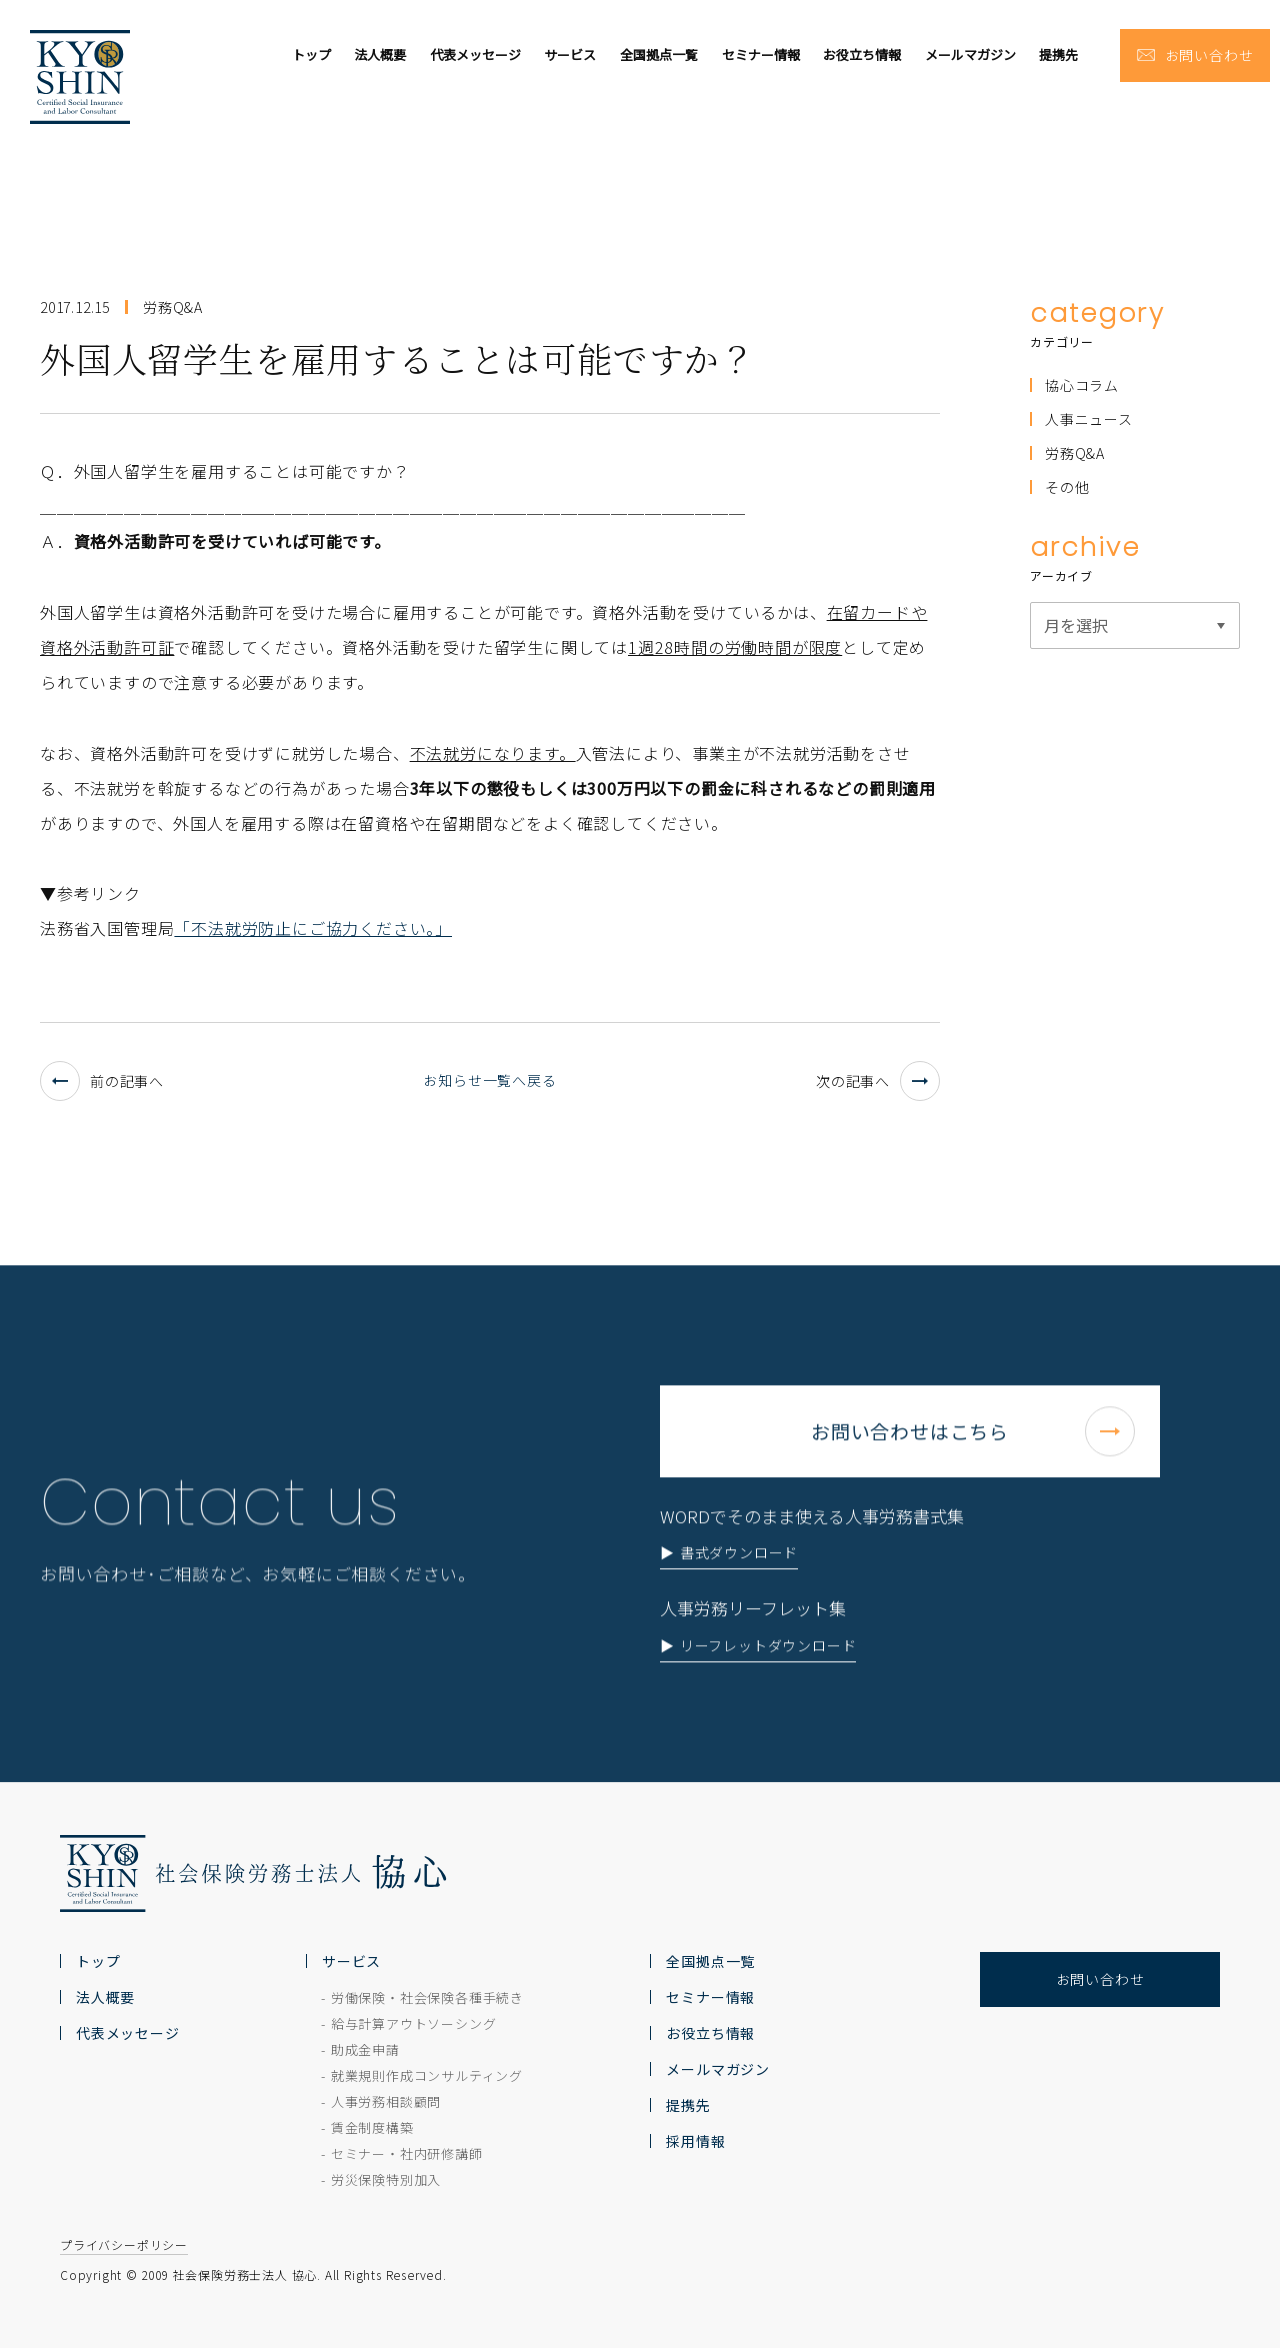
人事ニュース (1089, 419)
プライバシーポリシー (124, 2244)
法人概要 (380, 54)
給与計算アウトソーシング (414, 2023)
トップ (311, 54)
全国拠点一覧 (659, 54)
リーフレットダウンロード (768, 1696)
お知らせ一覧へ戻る (489, 1080)
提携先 (1058, 54)
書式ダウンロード (739, 1603)
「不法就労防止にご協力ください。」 (313, 928)
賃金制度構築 (372, 2127)
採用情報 (695, 2141)
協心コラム (1082, 385)
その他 (1067, 487)
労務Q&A (1075, 453)
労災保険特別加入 (386, 2179)
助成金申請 (365, 2049)
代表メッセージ (475, 54)
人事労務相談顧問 (386, 2101)
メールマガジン (970, 54)
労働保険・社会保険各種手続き (427, 1997)
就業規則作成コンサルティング (427, 2075)
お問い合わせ (1100, 1979)
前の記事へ (102, 1081)
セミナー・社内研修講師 (407, 2153)
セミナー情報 (761, 54)
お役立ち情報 (862, 54)
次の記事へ (878, 1081)
